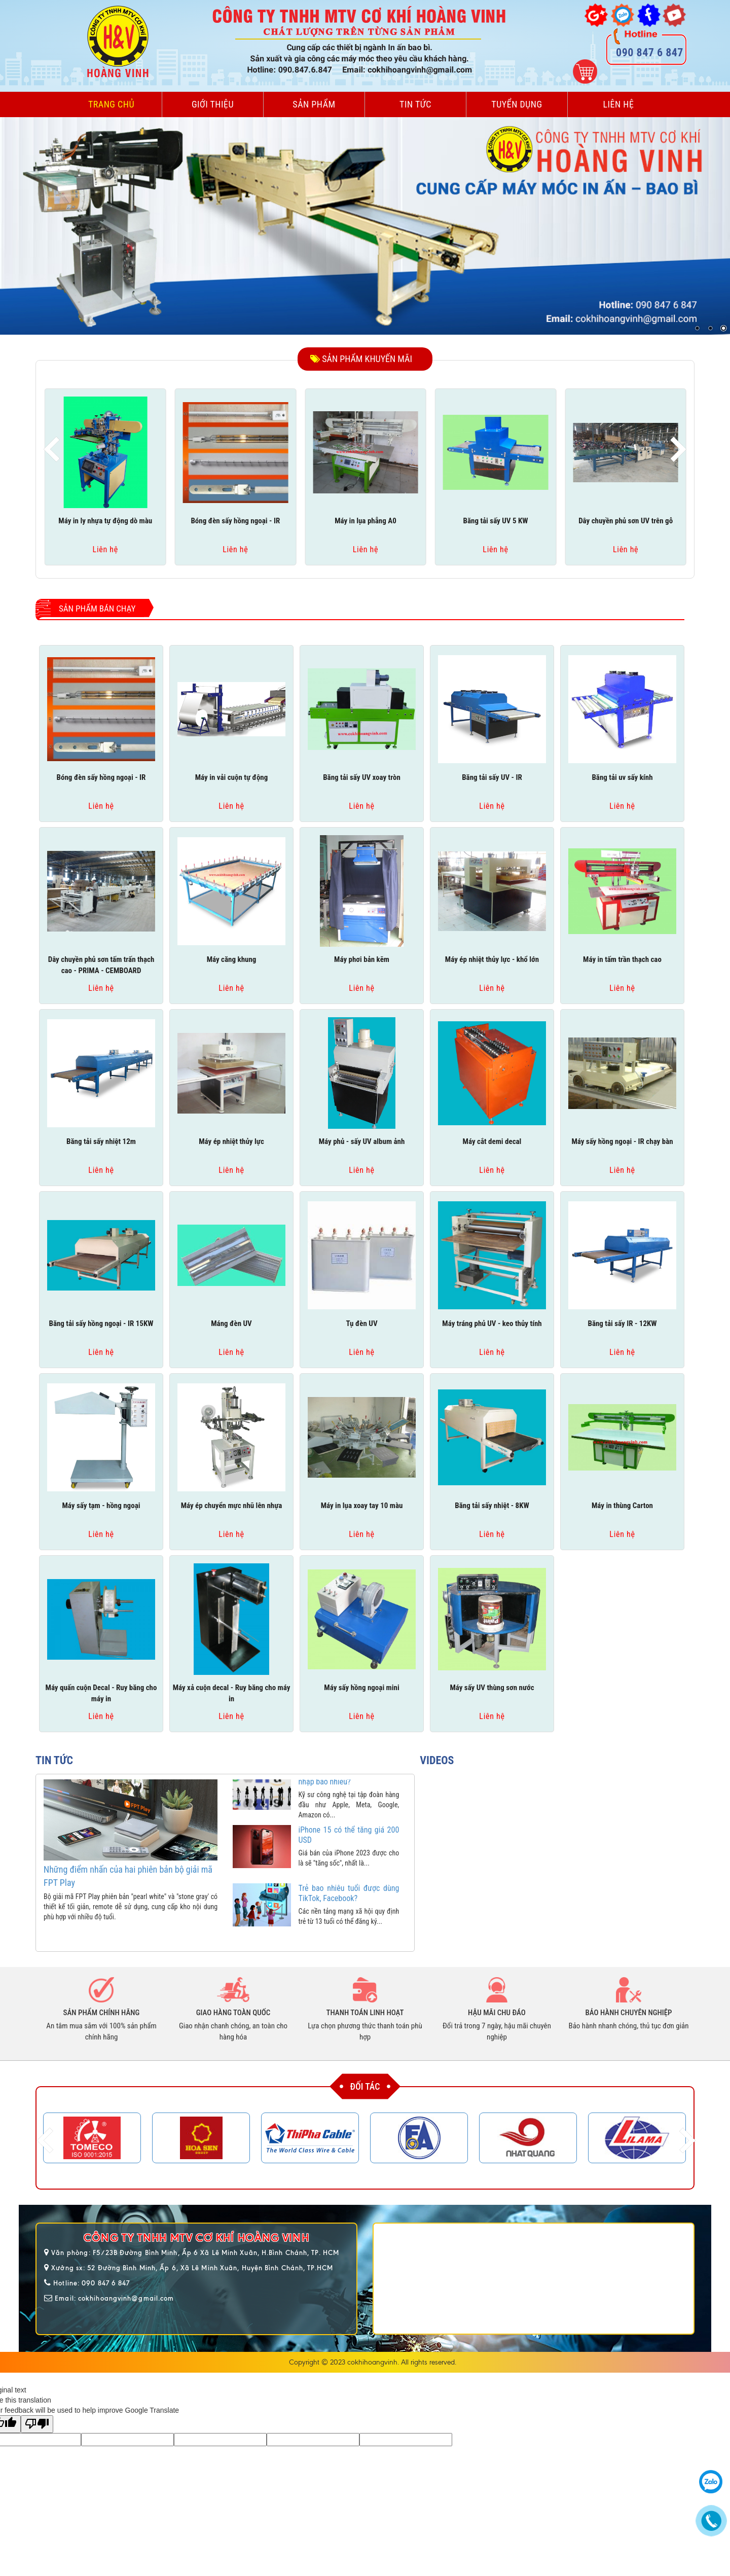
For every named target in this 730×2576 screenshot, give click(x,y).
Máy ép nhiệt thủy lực (231, 1141)
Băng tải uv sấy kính (622, 777)
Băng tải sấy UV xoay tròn (361, 777)
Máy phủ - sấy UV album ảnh (362, 1141)
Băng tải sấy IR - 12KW (622, 1323)
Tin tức (415, 104)
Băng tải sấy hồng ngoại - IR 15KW (101, 1323)
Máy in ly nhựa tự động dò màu (105, 520)
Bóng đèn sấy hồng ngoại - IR (235, 520)
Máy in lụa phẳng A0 (365, 520)
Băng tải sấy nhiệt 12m (101, 1141)
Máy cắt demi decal (492, 1141)
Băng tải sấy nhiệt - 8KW (492, 1505)
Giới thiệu (213, 104)
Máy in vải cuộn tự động (231, 777)
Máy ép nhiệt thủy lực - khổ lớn (492, 959)
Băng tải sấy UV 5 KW (495, 520)
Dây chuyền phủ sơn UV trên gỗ (625, 520)
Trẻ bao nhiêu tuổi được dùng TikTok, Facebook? (349, 1908)
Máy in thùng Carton (622, 1505)
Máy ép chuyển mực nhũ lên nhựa (231, 1505)
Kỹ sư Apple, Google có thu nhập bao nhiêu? (349, 1792)
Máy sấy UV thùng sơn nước (492, 1687)
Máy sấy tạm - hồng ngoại (101, 1505)
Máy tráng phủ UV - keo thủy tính (491, 1323)
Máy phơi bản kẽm (361, 959)
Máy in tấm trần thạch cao (622, 959)
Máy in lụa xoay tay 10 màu (362, 1505)
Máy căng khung (232, 959)
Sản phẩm (314, 104)
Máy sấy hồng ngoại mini (361, 1687)
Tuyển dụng (516, 104)
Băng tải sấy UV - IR (492, 777)
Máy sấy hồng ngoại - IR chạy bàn (622, 1141)
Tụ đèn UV (361, 1323)
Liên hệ (618, 104)
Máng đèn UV (231, 1323)
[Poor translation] (37, 2424)
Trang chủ (111, 104)
